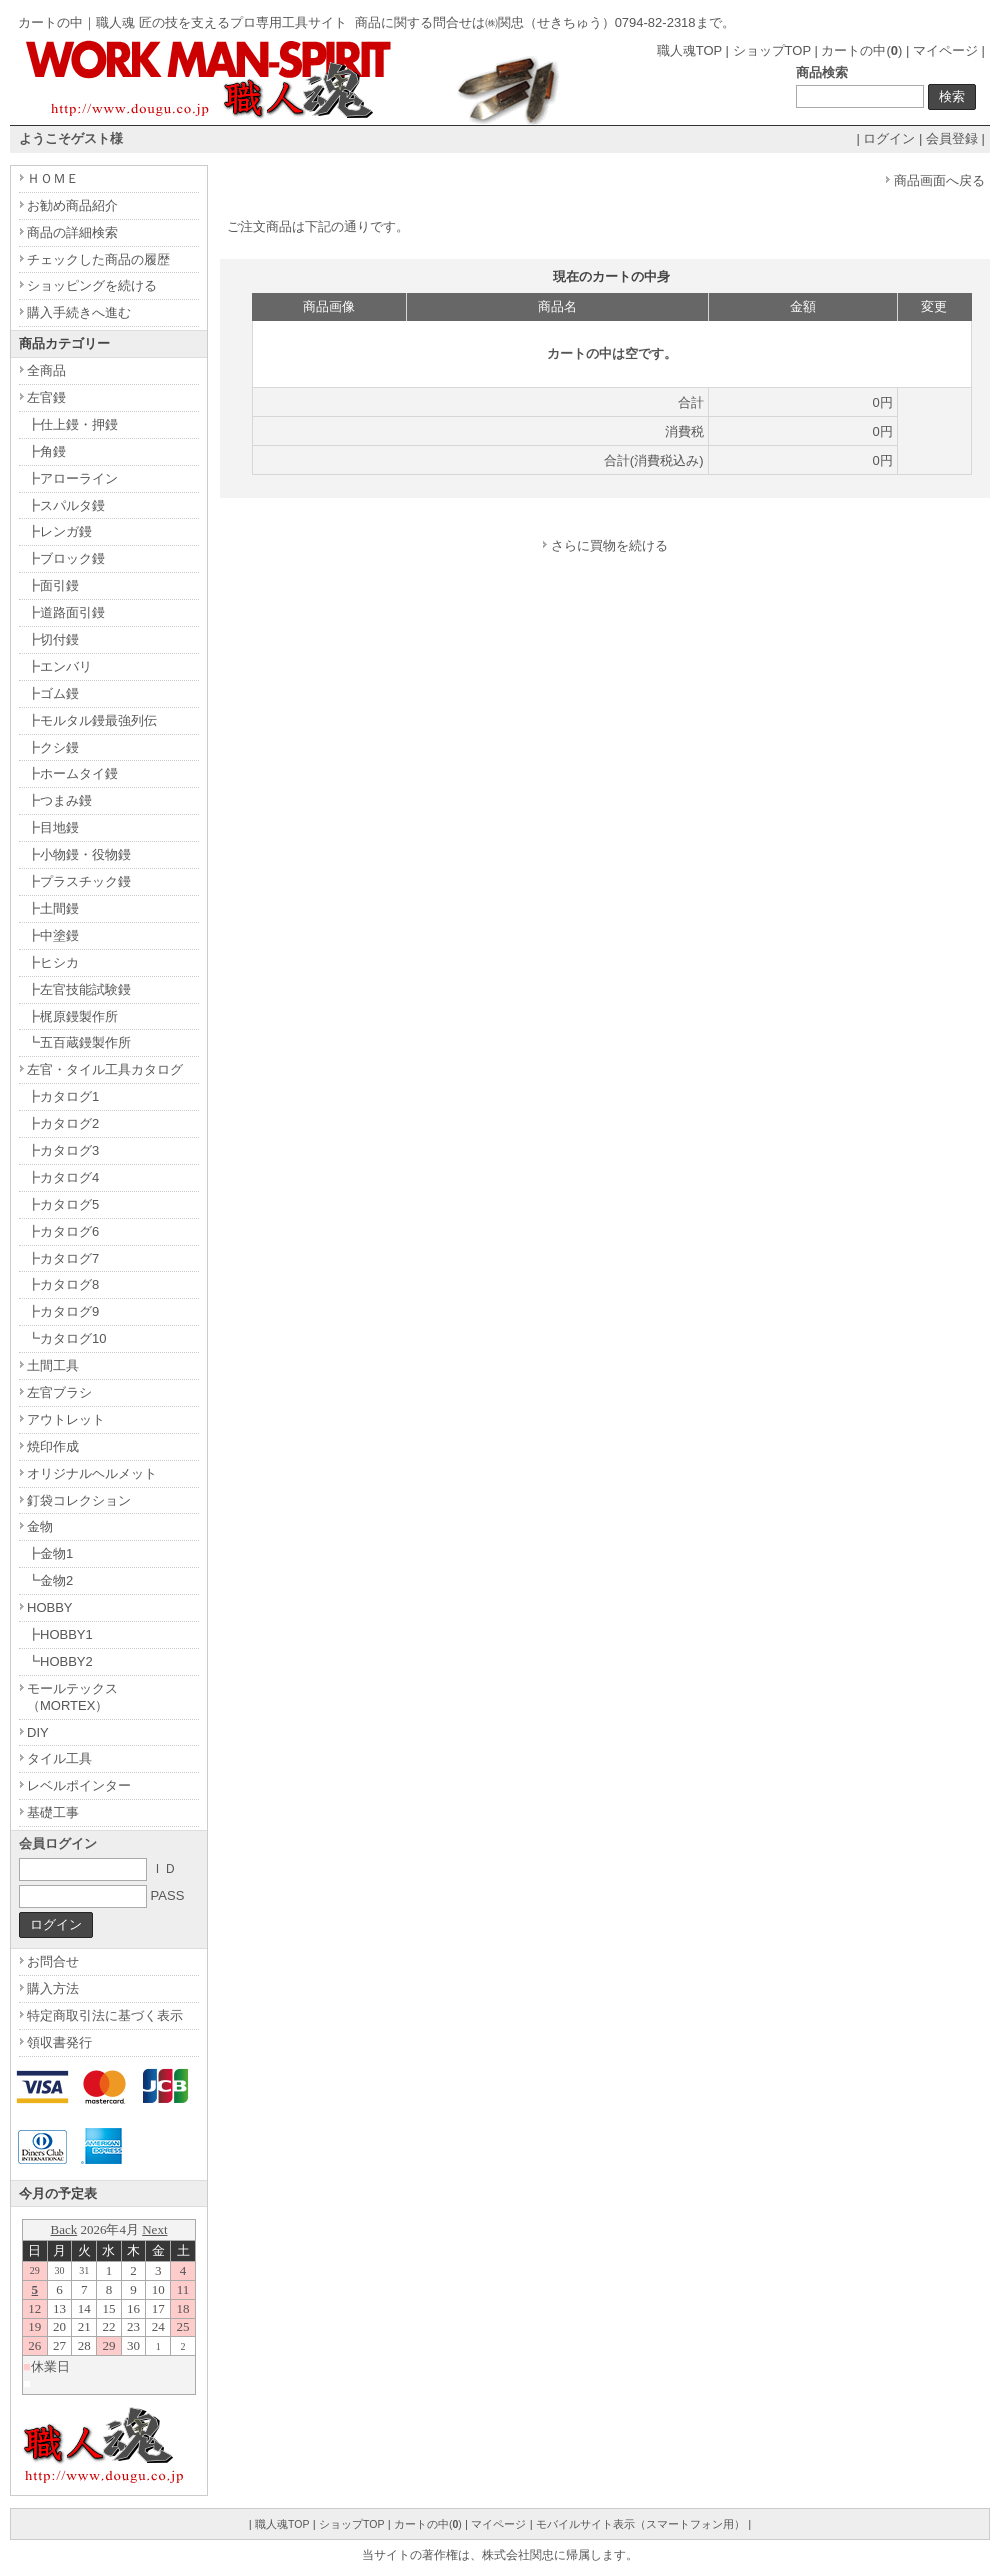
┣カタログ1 (63, 1096)
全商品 (46, 370)
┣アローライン (72, 478)
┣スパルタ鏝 (66, 505)
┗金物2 (50, 1580)
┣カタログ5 (63, 1204)
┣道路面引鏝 (66, 612)
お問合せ (53, 1961)
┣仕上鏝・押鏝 (72, 424)
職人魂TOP (689, 50)
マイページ (945, 50)
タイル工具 (59, 1758)
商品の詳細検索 (72, 232)
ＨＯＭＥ (53, 178)
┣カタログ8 (63, 1284)
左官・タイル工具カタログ (105, 1069)
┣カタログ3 (63, 1150)
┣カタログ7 (63, 1258)
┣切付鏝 (53, 639)
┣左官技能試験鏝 (79, 989)
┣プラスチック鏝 (79, 881)
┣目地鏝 (53, 827)
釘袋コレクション (79, 1500)
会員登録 (952, 138)
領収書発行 (59, 2042)
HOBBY (50, 1607)
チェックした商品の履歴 (98, 259)
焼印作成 (53, 1446)
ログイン (889, 138)
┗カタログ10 (66, 1338)
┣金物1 (50, 1553)
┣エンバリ (59, 666)
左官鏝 (46, 397)
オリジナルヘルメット (92, 1473)
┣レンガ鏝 (59, 531)
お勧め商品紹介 (72, 205)
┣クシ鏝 (53, 747)
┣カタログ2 (63, 1123)
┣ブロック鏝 (66, 558)
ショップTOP (772, 50)
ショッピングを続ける (92, 285)
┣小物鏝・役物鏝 (79, 854)
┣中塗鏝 (53, 935)
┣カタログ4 (63, 1177)
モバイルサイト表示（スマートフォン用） (640, 2524)
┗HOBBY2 (60, 1661)
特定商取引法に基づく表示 (105, 2015)
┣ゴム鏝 (53, 693)
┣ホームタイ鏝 (72, 773)
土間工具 (53, 1365)
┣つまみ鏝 (59, 800)
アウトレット (66, 1419)
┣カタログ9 (63, 1311)
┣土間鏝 (53, 908)
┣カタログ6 (63, 1231)
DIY (38, 1732)
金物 (40, 1526)
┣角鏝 (46, 451)
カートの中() (861, 50)
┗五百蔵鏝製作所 (79, 1042)
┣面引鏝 (53, 585)
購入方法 (53, 1988)
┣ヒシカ (53, 962)
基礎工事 (53, 1812)
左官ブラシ (59, 1392)
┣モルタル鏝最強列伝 (92, 720)
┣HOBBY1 (60, 1634)
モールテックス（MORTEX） (72, 1697)
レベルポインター (79, 1785)
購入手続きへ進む (79, 312)
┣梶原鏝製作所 (72, 1016)
